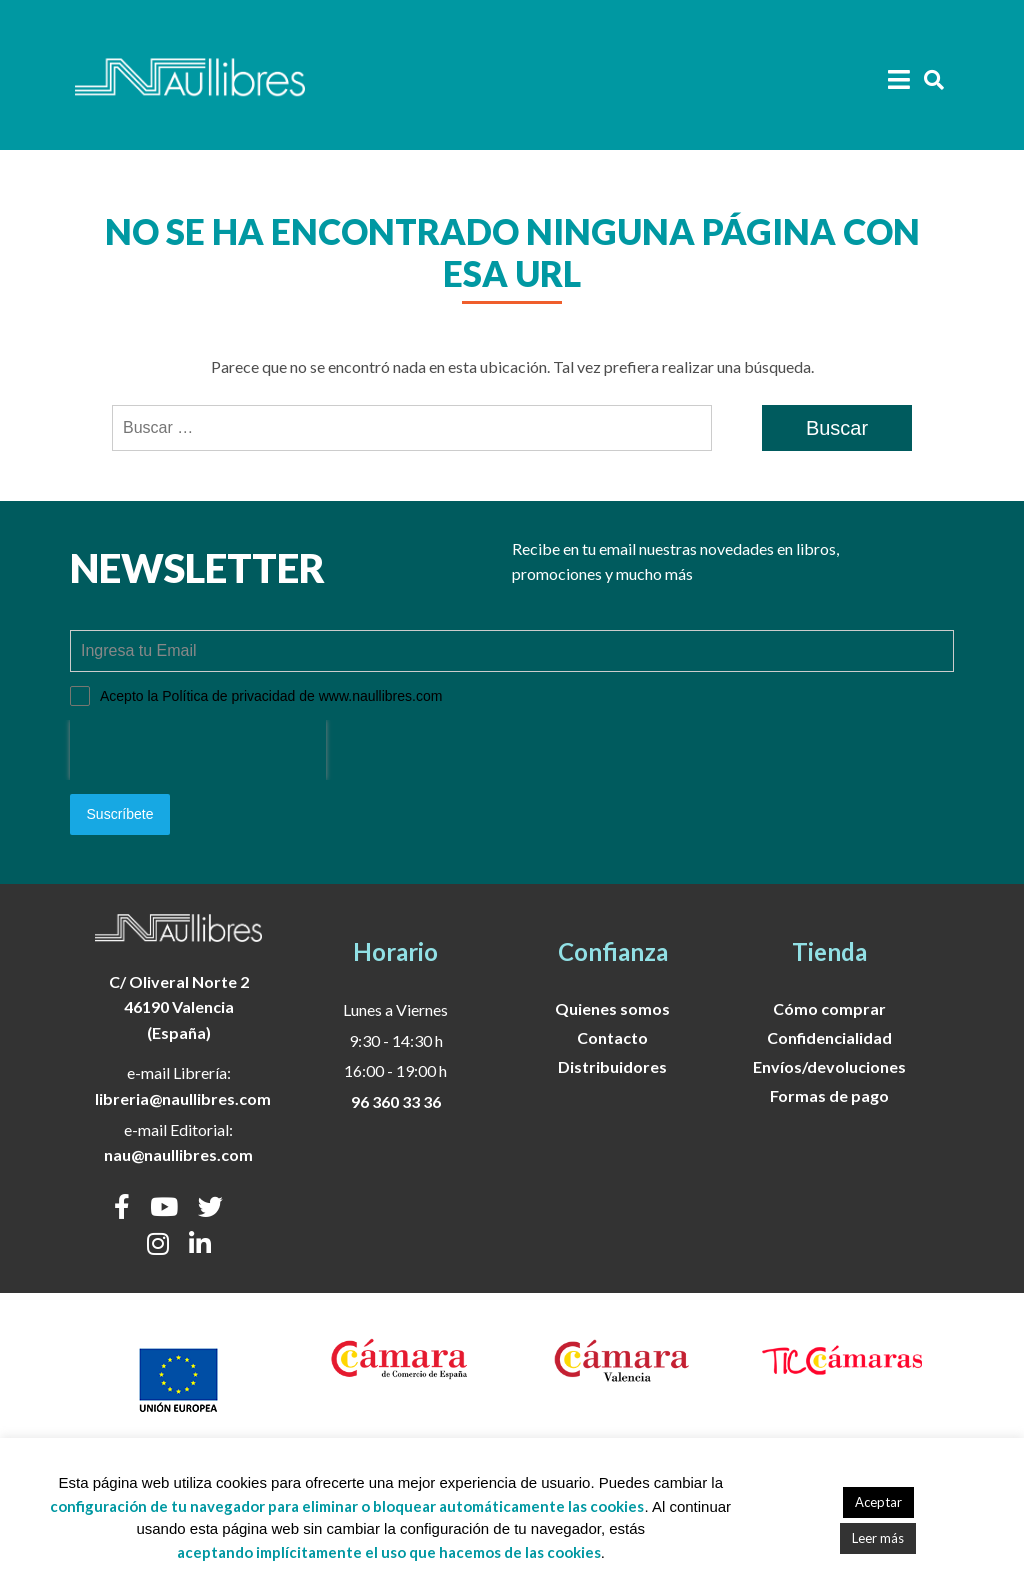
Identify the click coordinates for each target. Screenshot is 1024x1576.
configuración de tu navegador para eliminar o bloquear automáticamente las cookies (347, 1506)
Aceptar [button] (878, 1502)
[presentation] (198, 750)
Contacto (612, 1036)
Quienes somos (612, 1007)
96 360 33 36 (396, 1100)
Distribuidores (612, 1065)
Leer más (878, 1538)
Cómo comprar (829, 1007)
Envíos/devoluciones (829, 1065)
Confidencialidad (829, 1036)
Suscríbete (120, 814)
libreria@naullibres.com (183, 1097)
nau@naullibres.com (178, 1153)
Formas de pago (829, 1094)
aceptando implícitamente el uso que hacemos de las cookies (389, 1552)
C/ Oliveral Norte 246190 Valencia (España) (179, 1006)
